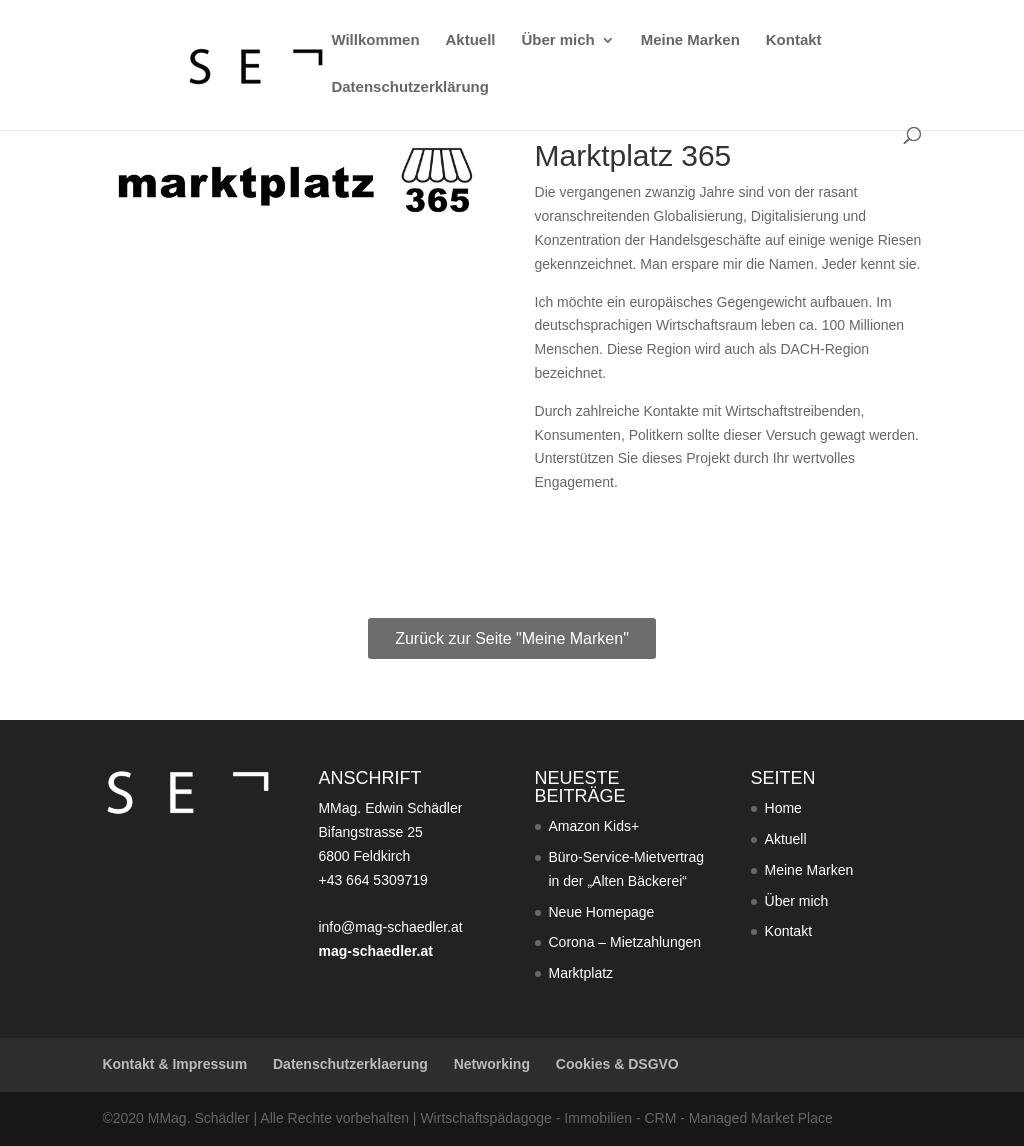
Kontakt (794, 40)
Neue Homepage (602, 912)
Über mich (557, 40)
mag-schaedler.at (375, 951)
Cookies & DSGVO (617, 1064)
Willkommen (375, 40)
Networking (492, 1064)
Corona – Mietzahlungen (625, 942)
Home (783, 808)
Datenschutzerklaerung (350, 1064)
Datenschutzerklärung (410, 87)
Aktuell (471, 40)
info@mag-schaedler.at (390, 927)
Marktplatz (581, 973)
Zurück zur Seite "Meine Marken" (512, 638)
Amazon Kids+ (594, 826)
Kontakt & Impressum (174, 1064)
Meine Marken (690, 40)
